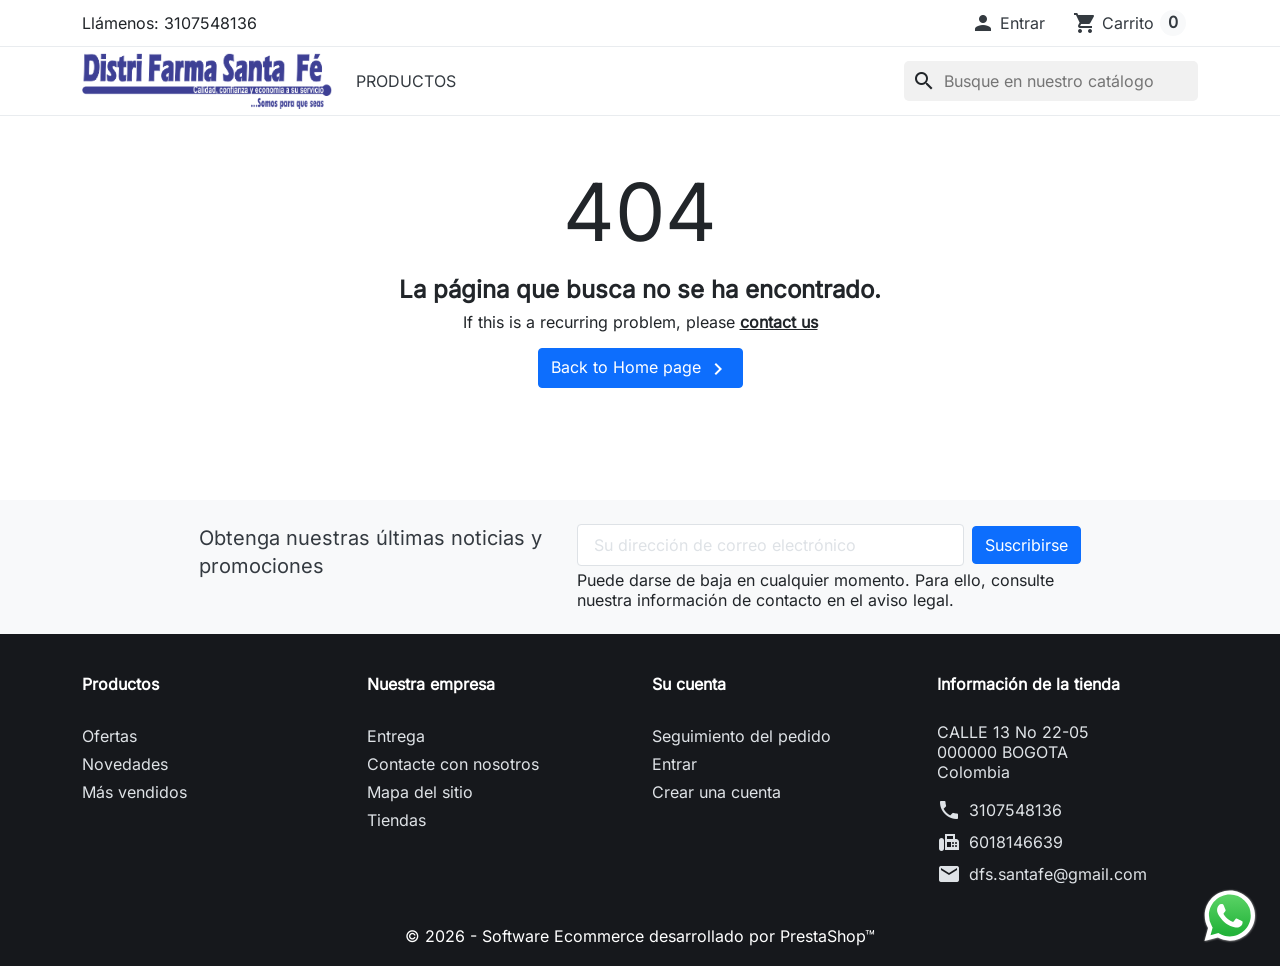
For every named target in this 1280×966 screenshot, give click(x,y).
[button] (1008, 23)
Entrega (396, 736)
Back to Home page (640, 369)
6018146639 (1016, 842)
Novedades (125, 764)
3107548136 (1015, 810)
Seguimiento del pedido (741, 736)
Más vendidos (134, 792)
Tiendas (396, 820)
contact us (779, 322)
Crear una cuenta (716, 792)
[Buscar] (1051, 81)
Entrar (674, 764)
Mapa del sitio (420, 792)
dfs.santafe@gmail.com (1058, 874)
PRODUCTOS (406, 81)
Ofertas (109, 736)
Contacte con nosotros (453, 764)
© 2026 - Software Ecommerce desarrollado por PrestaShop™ (640, 936)
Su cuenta (689, 684)
